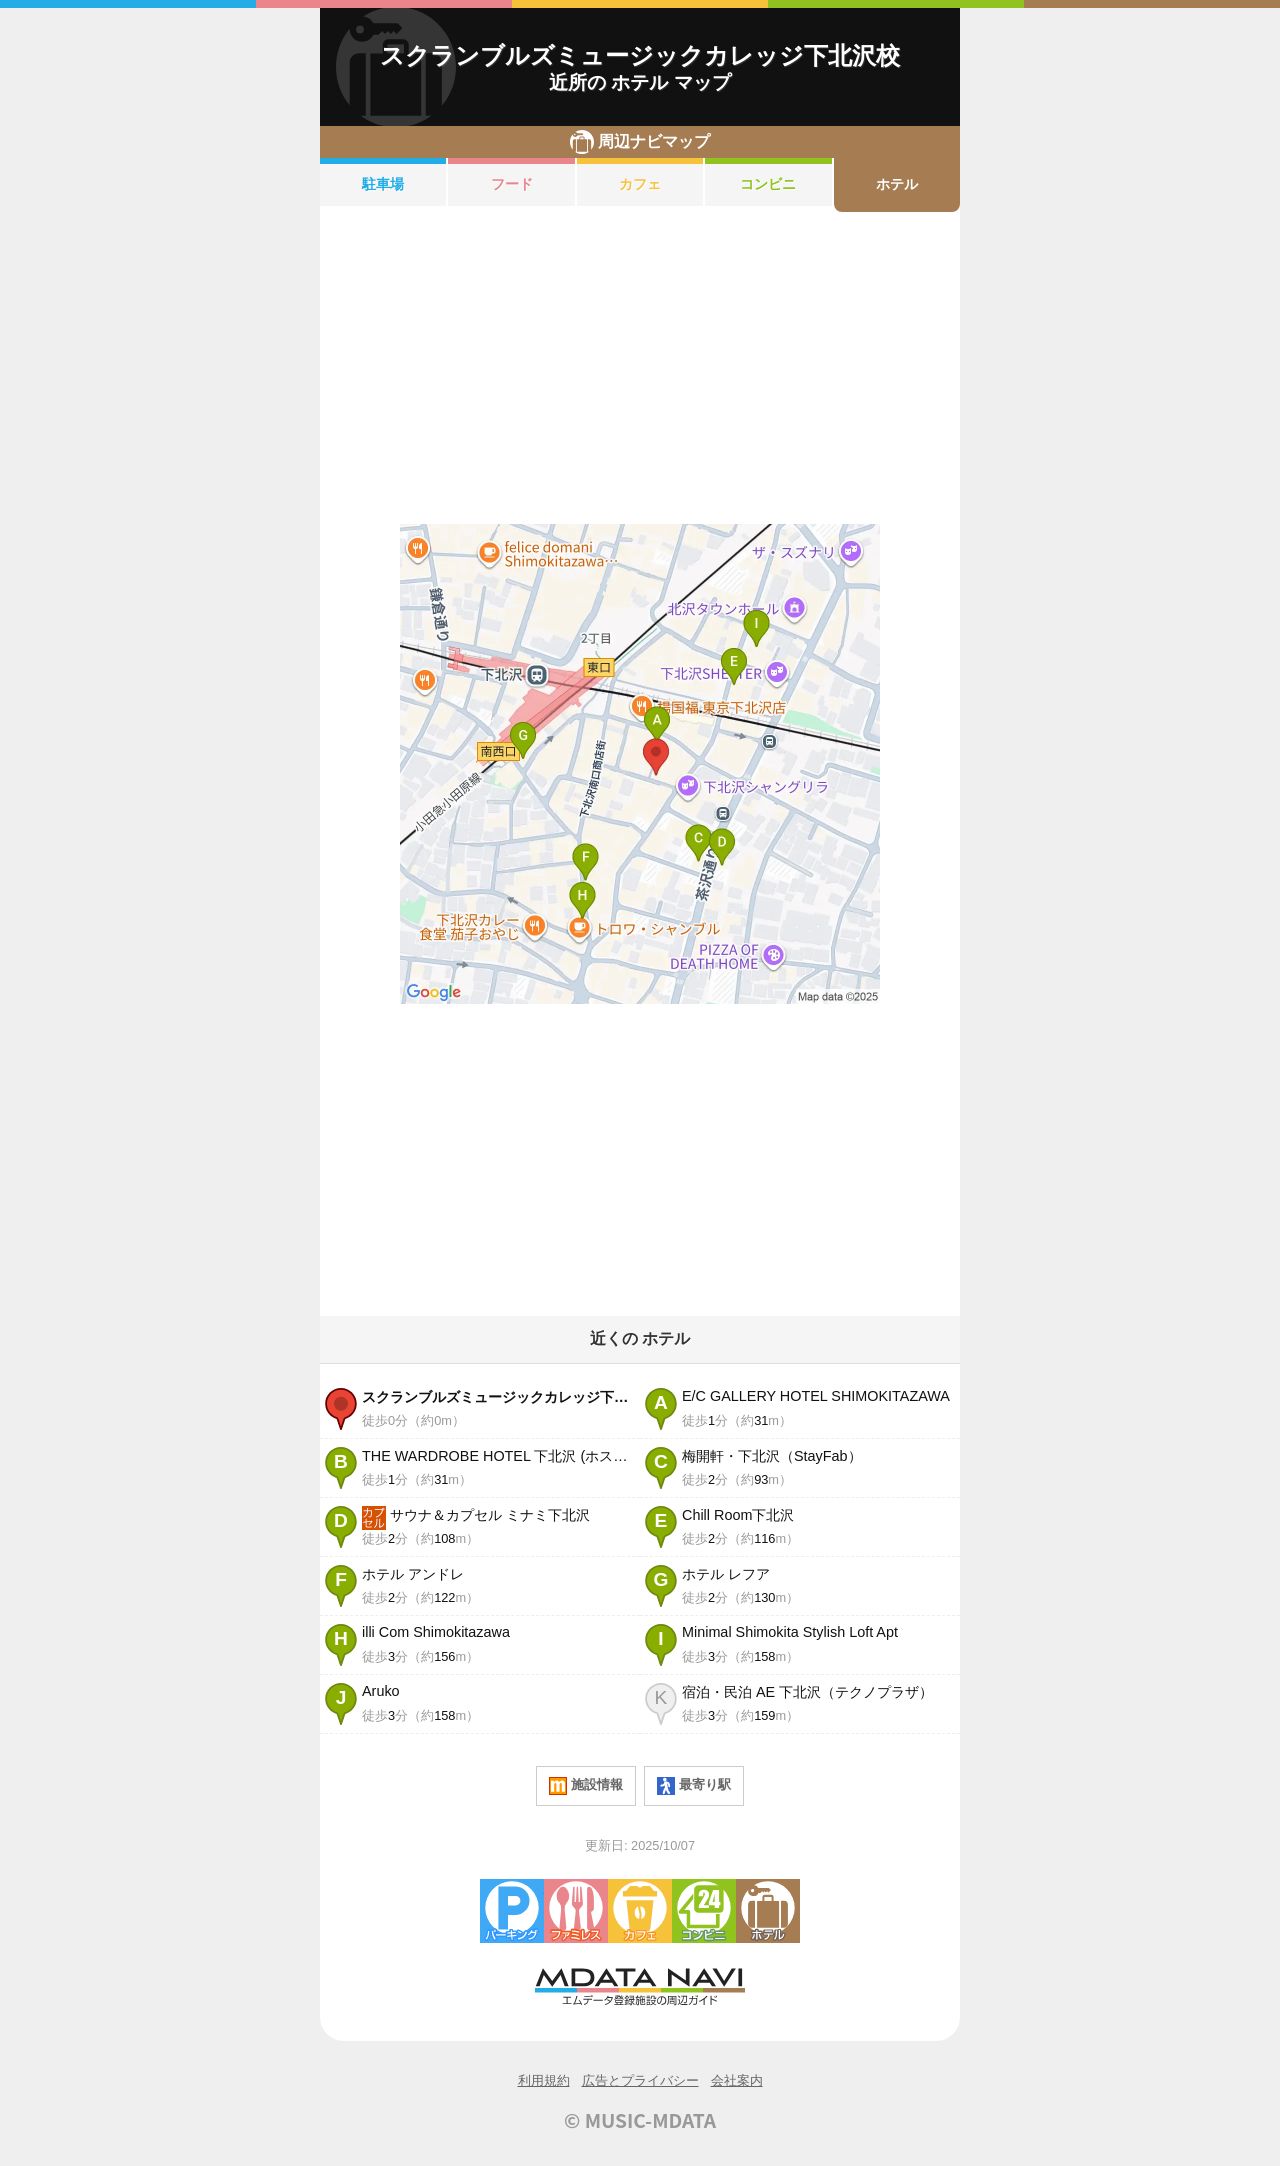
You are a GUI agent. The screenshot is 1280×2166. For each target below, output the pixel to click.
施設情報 (586, 1786)
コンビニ (768, 184)
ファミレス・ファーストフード (576, 1911)
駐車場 (383, 184)
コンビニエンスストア (704, 1911)
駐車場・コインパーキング (512, 1911)
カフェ (640, 184)
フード (512, 184)
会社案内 (737, 2080)
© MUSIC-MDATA (640, 2120)
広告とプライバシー (640, 2080)
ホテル (897, 184)
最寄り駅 (694, 1786)
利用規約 (544, 2080)
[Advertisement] (640, 368)
